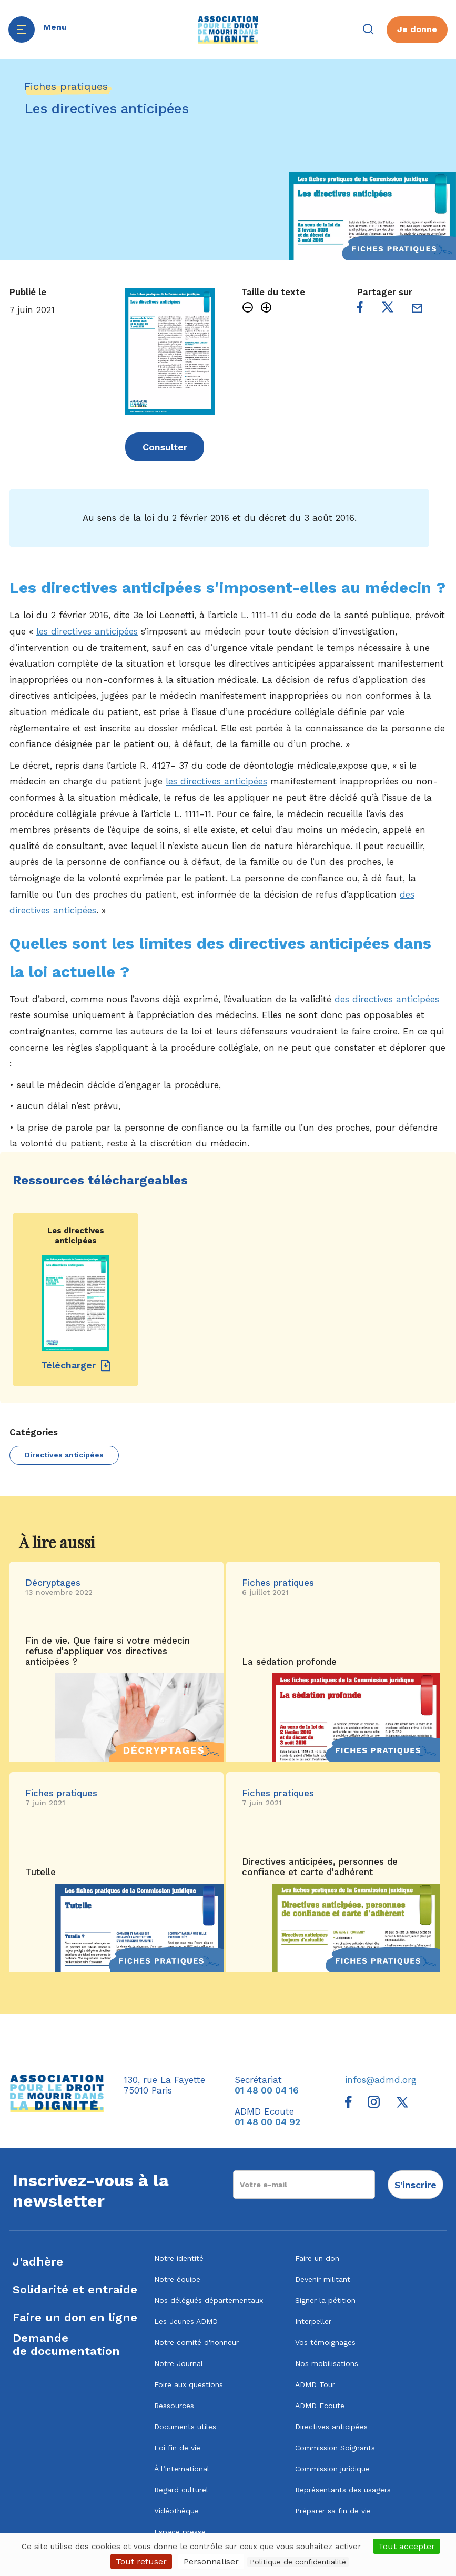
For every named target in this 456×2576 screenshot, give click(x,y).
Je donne (417, 29)
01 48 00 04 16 (267, 2090)
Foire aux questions (188, 2384)
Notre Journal (178, 2363)
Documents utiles (185, 2426)
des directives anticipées (387, 999)
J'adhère (38, 2261)
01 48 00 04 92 (267, 2122)
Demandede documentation (66, 2344)
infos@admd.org (381, 2080)
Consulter (165, 446)
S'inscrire (415, 2184)
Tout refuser (141, 2562)
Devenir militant (322, 2279)
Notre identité (179, 2258)
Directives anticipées (64, 1455)
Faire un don (317, 2258)
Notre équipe (177, 2279)
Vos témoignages (325, 2342)
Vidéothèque (176, 2511)
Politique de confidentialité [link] (298, 2562)
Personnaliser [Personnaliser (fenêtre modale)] (211, 2562)
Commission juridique (332, 2468)
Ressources (174, 2405)
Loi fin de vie (177, 2447)
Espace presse (180, 2532)
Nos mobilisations (326, 2363)
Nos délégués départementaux (208, 2300)
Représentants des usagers (343, 2490)
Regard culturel (181, 2490)
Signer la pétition (325, 2300)
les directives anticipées (87, 631)
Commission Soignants (335, 2447)
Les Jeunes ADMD (186, 2321)
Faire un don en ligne (75, 2317)
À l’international (181, 2468)
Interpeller (313, 2321)
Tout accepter (406, 2546)
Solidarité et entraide (75, 2289)
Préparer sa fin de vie (333, 2511)
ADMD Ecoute (319, 2405)
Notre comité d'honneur (196, 2342)
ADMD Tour (315, 2384)
